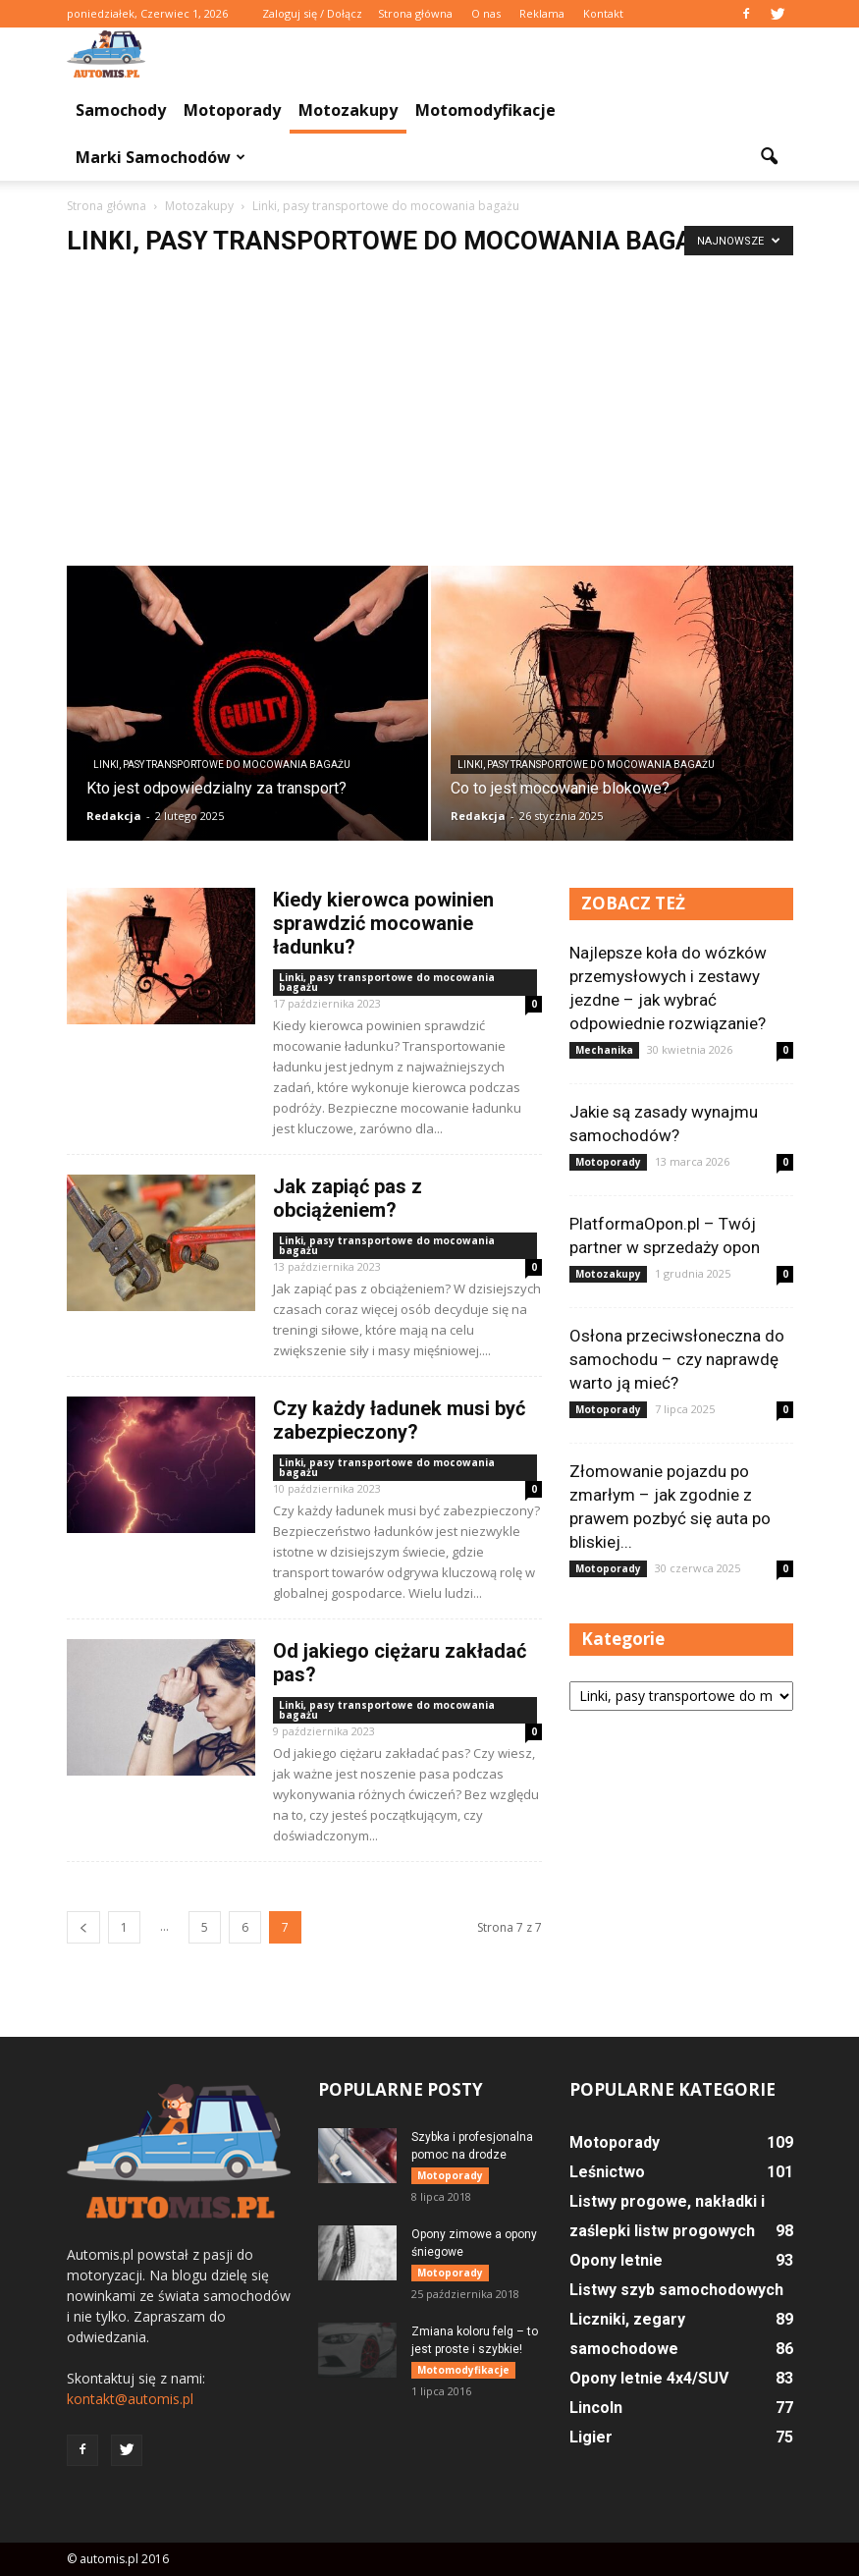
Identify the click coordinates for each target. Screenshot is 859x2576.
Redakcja (113, 815)
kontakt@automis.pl (130, 2398)
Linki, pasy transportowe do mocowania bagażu (221, 764)
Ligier (591, 2437)
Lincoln (595, 2407)
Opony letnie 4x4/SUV (648, 2378)
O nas (486, 13)
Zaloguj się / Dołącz (312, 13)
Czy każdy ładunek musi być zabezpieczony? (399, 1420)
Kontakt (603, 13)
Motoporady (232, 110)
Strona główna (415, 13)
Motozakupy (348, 110)
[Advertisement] (429, 418)
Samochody (121, 110)
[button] (769, 157)
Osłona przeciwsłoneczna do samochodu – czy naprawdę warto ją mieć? (676, 1359)
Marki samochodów (160, 157)
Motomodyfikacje (485, 110)
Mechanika (604, 1050)
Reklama (541, 13)
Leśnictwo (607, 2172)
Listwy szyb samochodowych (676, 2289)
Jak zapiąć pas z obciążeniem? (347, 1198)
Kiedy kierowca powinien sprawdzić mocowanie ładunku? (383, 923)
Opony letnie (616, 2260)
